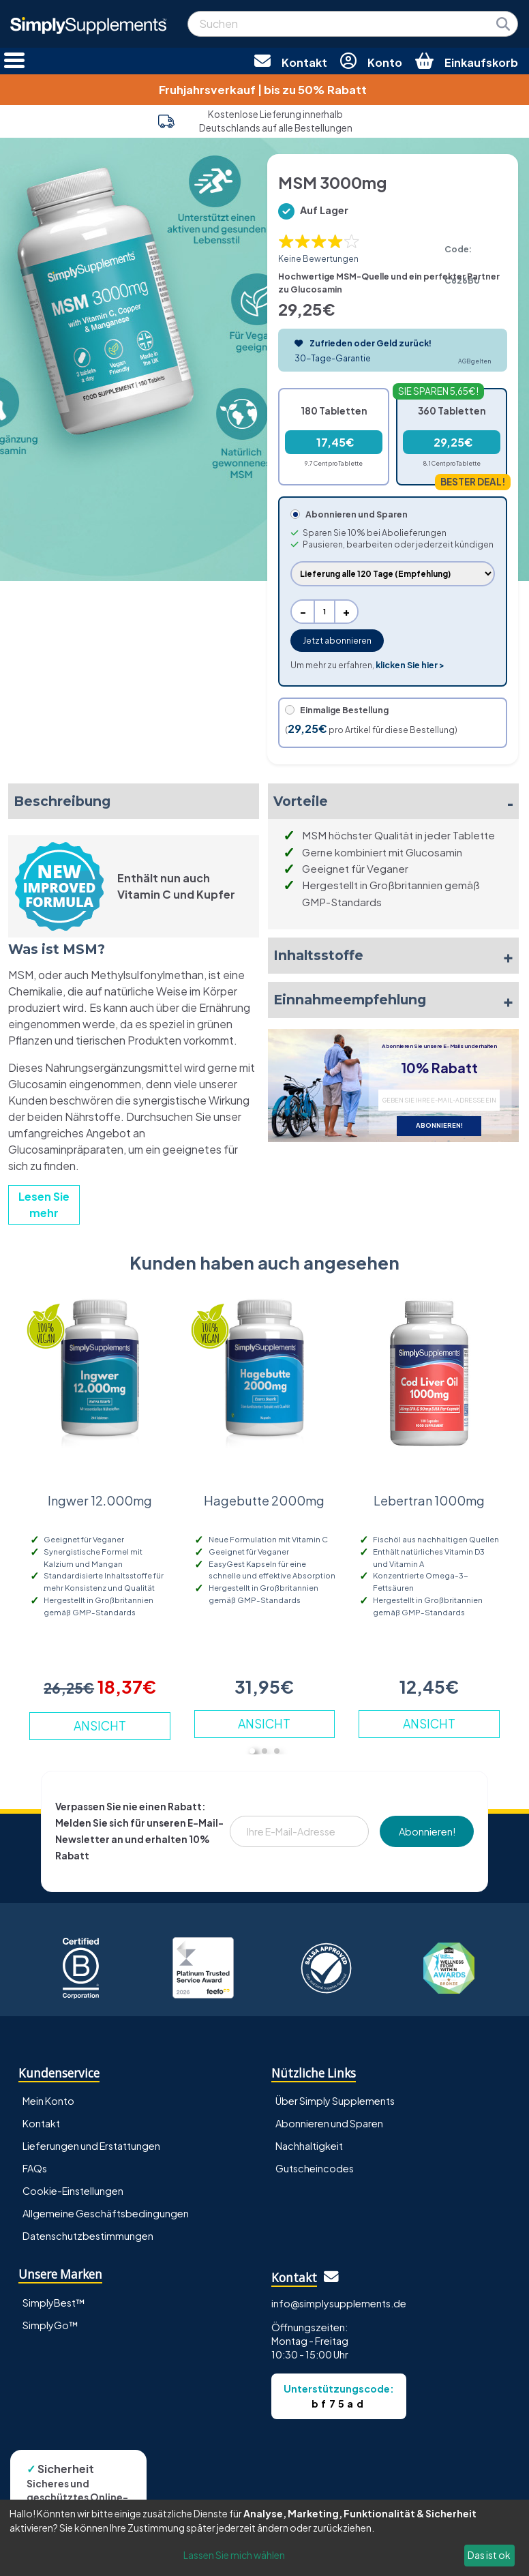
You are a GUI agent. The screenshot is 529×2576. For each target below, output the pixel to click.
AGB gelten (474, 361)
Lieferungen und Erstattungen (91, 2146)
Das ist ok (489, 2555)
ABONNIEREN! (439, 1125)
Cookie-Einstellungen (72, 2191)
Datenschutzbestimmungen (87, 2236)
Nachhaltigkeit (309, 2146)
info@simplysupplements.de (338, 2303)
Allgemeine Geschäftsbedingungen (105, 2213)
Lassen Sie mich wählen (234, 2555)
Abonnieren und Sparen (329, 2123)
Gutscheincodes (314, 2168)
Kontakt (41, 2123)
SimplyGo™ (50, 2325)
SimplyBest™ (53, 2302)
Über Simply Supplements (335, 2101)
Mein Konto (48, 2101)
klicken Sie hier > (410, 664)
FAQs (34, 2168)
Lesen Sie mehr (44, 1204)
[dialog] (264, 2538)
